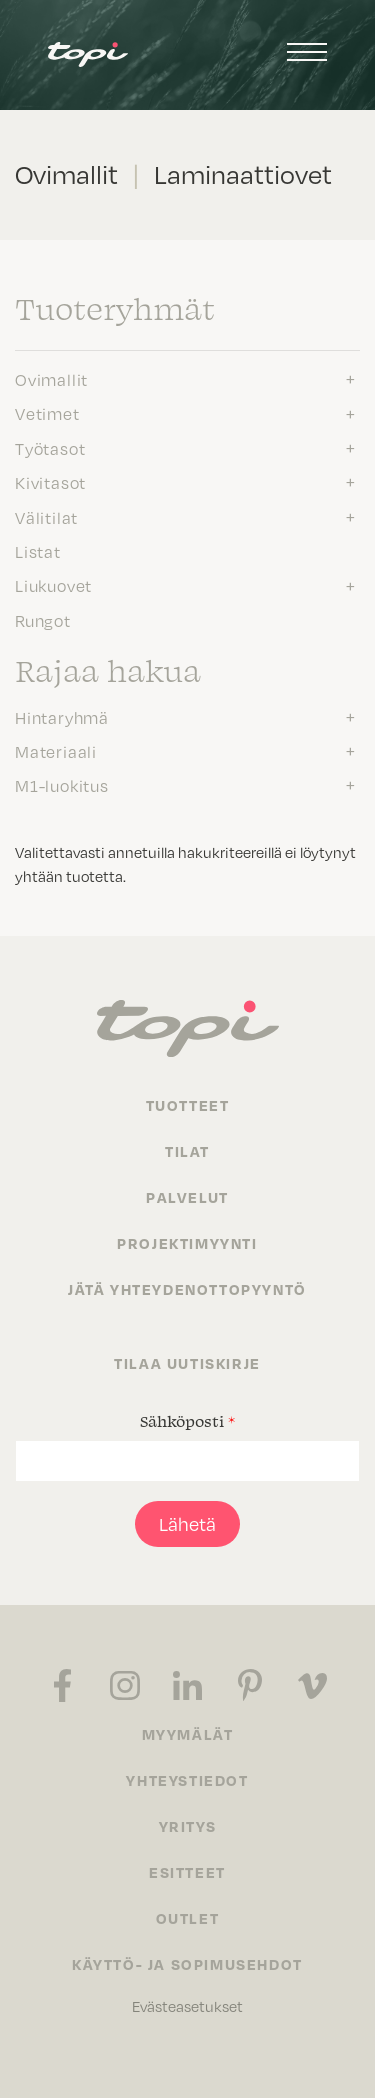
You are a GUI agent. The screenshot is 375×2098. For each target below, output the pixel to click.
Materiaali (56, 752)
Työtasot (50, 449)
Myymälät (188, 1734)
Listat (38, 552)
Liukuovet (53, 586)
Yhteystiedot (187, 1780)
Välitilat (46, 518)
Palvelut (187, 1197)
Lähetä (187, 1524)
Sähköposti (187, 1421)
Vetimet (47, 414)
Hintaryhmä (62, 718)
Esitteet (187, 1872)
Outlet (188, 1918)
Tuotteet (188, 1105)
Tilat (187, 1151)
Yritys (188, 1826)
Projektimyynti (187, 1243)
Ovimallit (51, 380)
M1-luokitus (62, 786)
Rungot (43, 621)
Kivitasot (50, 483)
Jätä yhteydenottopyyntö (187, 1289)
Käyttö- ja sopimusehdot (187, 1964)
